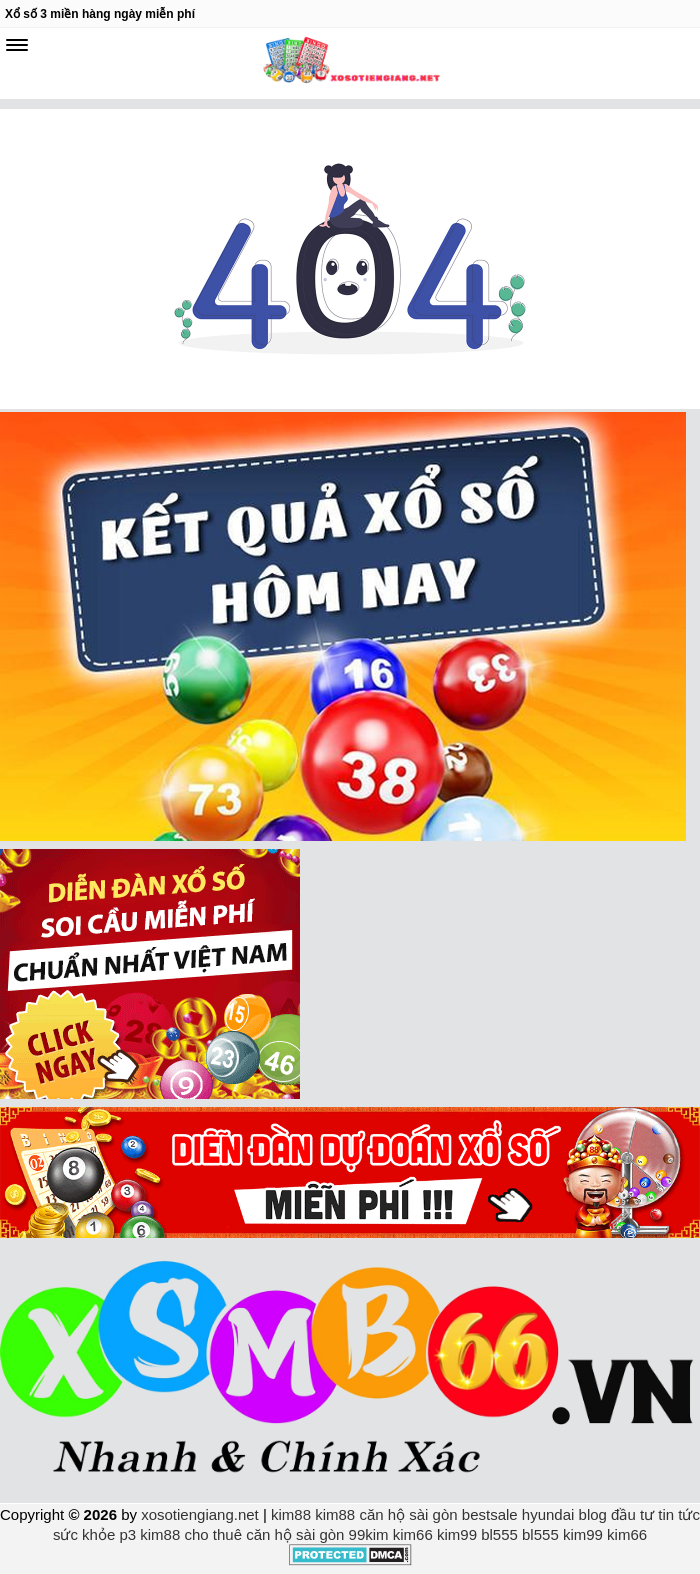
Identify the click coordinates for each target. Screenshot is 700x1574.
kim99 (457, 1534)
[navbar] (17, 45)
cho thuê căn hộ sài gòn (264, 1534)
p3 (127, 1534)
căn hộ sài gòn (408, 1514)
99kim (369, 1534)
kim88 (291, 1514)
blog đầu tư (617, 1514)
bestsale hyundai (518, 1514)
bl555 (499, 1534)
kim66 (413, 1534)
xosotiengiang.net (202, 1514)
